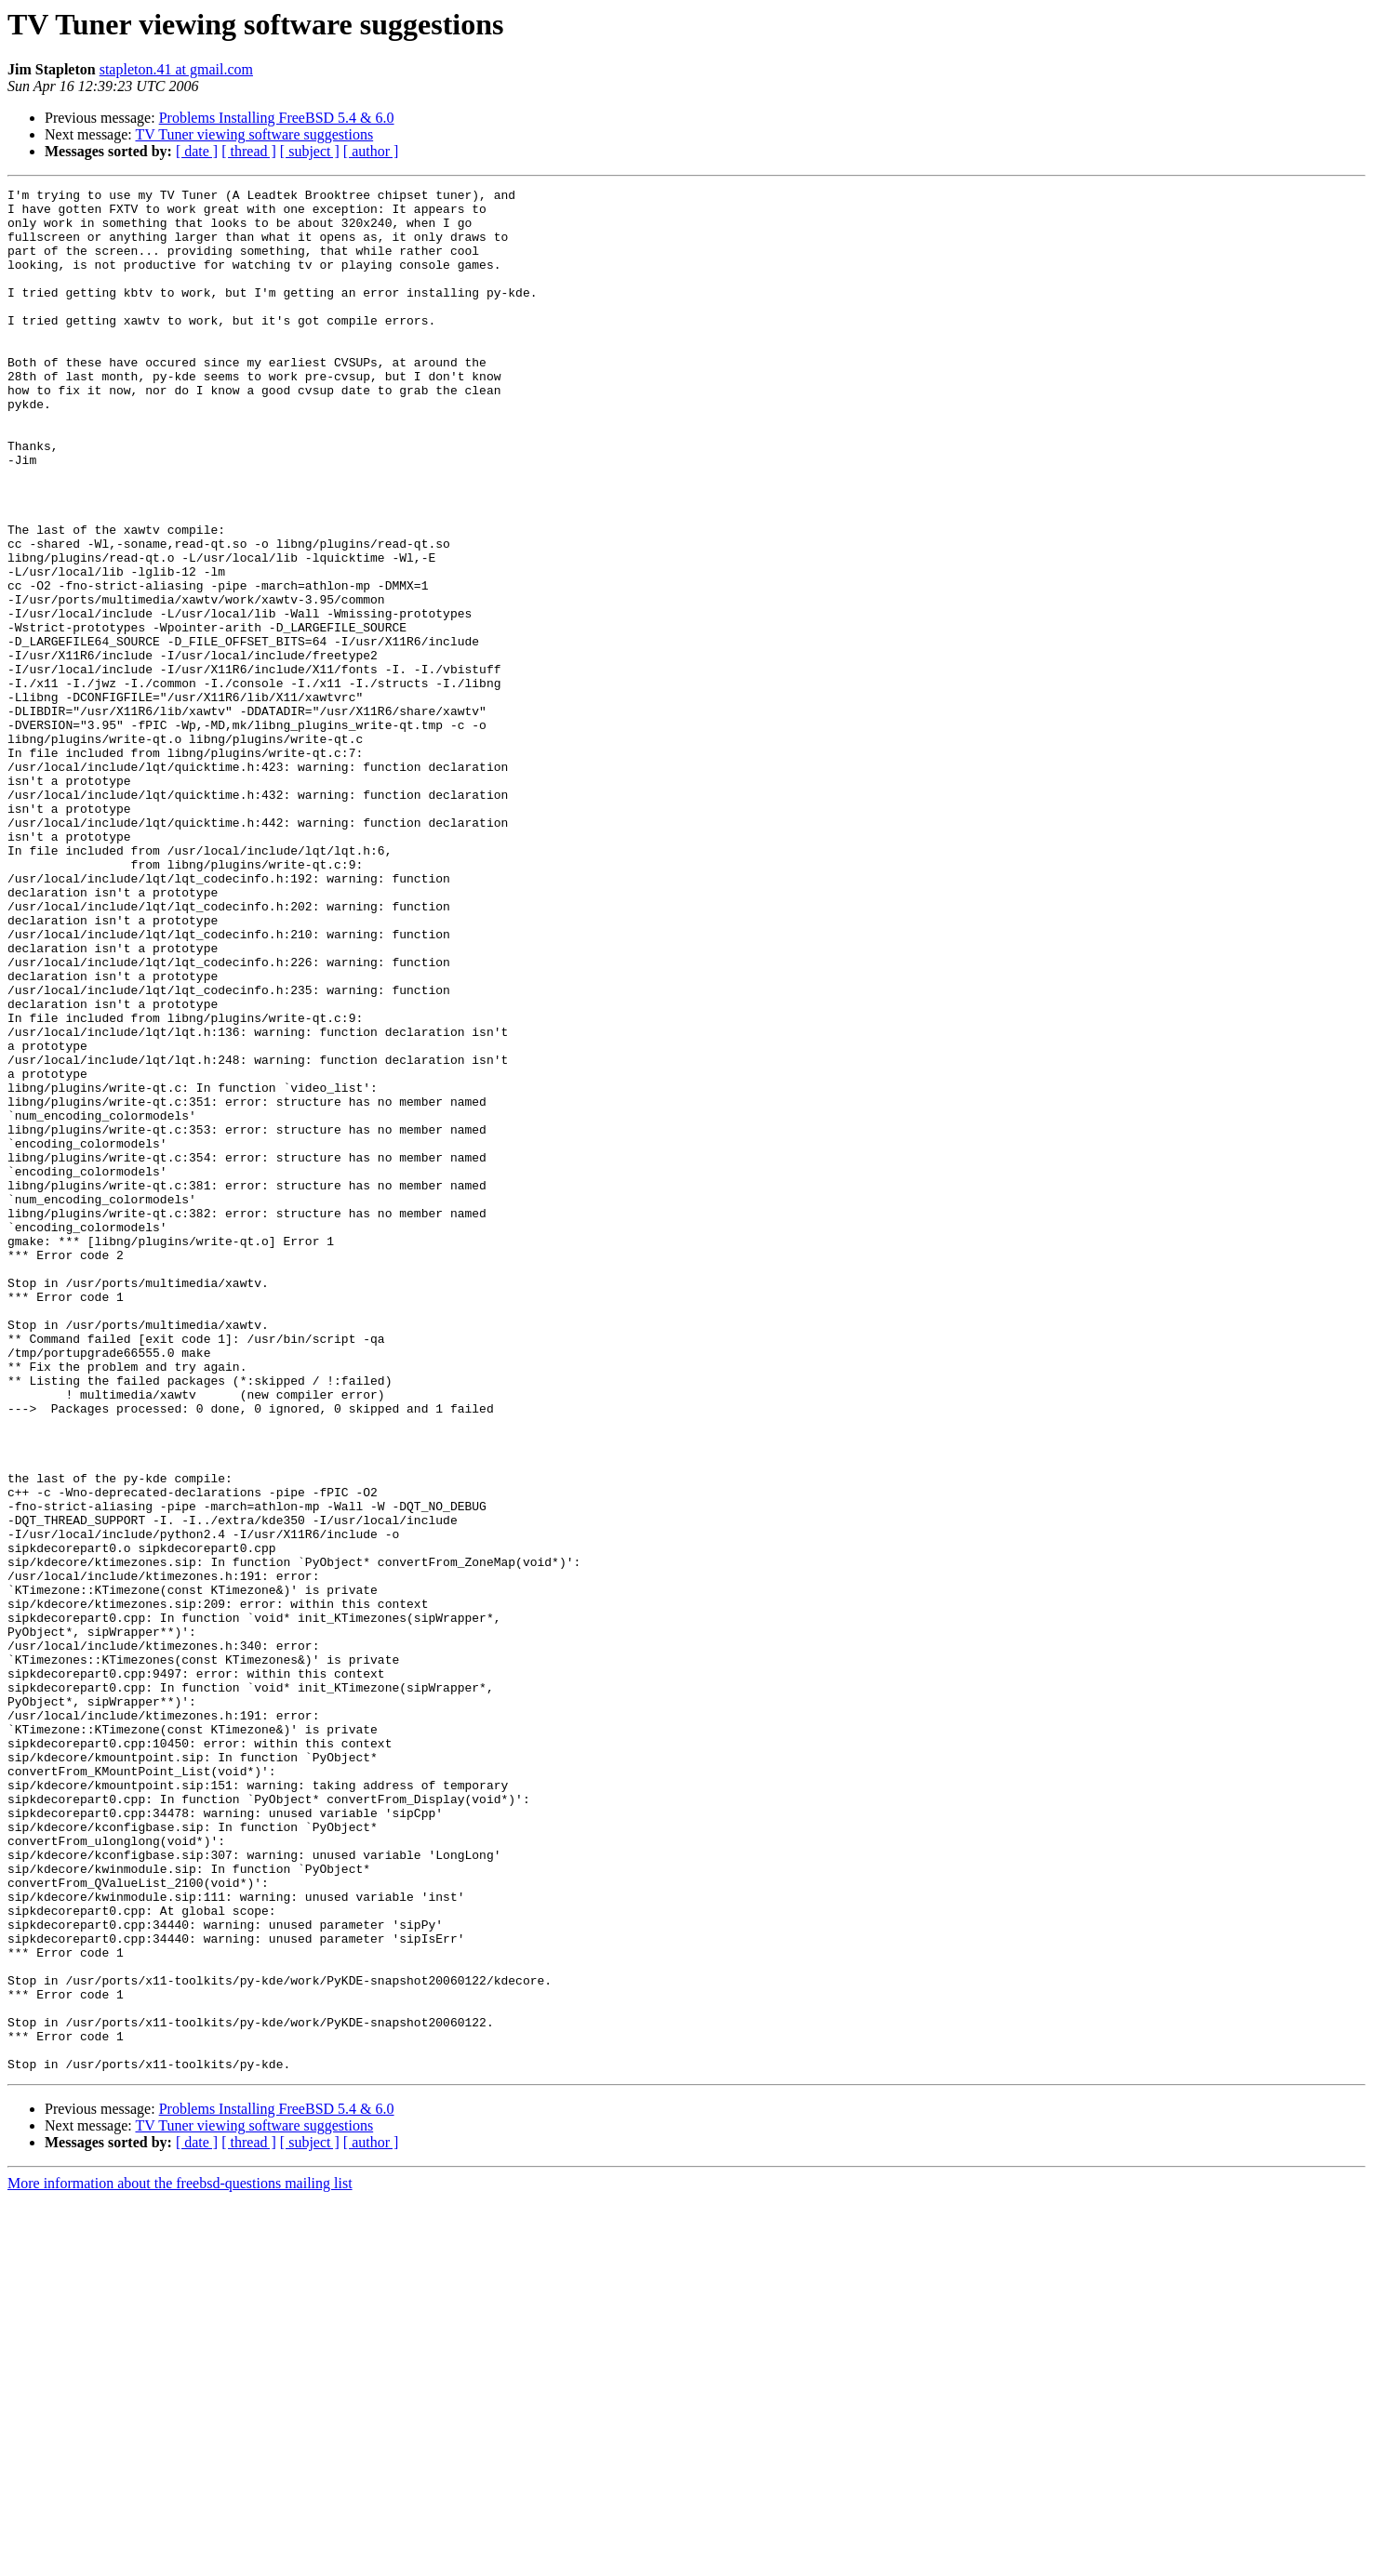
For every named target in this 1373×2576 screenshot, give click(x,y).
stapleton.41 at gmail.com (176, 69)
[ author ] (371, 151)
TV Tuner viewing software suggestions (254, 134)
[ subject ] (310, 151)
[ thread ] (248, 151)
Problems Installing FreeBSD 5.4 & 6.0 (276, 118)
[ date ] (197, 151)
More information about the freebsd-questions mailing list (180, 2560)
